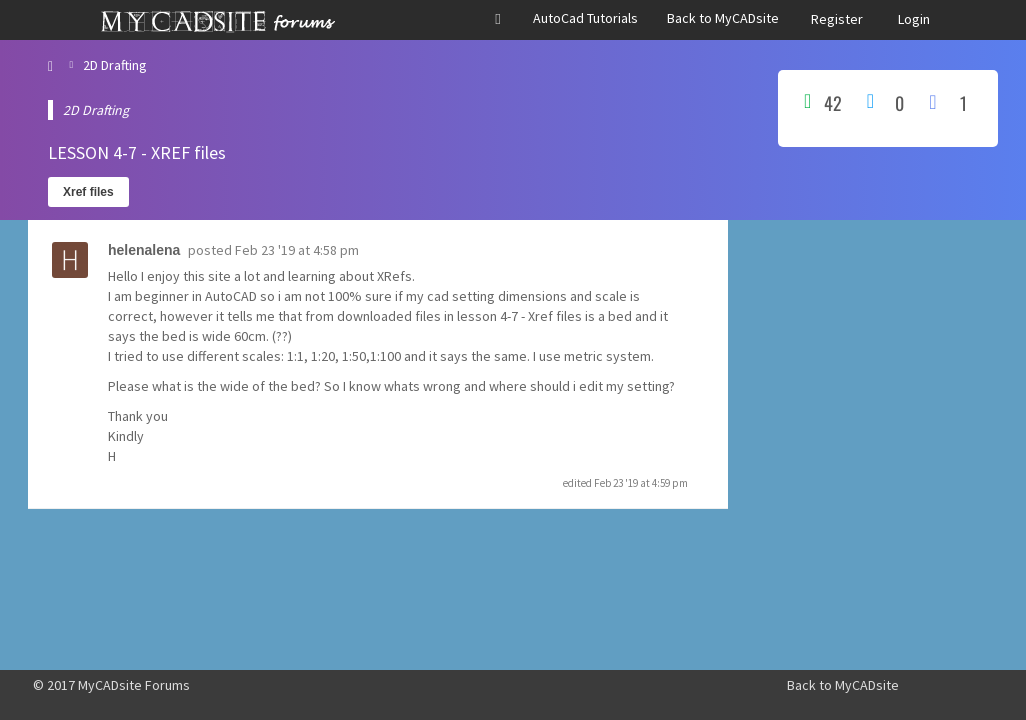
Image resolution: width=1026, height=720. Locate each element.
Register (837, 19)
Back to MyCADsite (723, 18)
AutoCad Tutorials (585, 18)
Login (914, 19)
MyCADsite (867, 685)
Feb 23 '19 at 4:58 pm (297, 250)
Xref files (88, 192)
